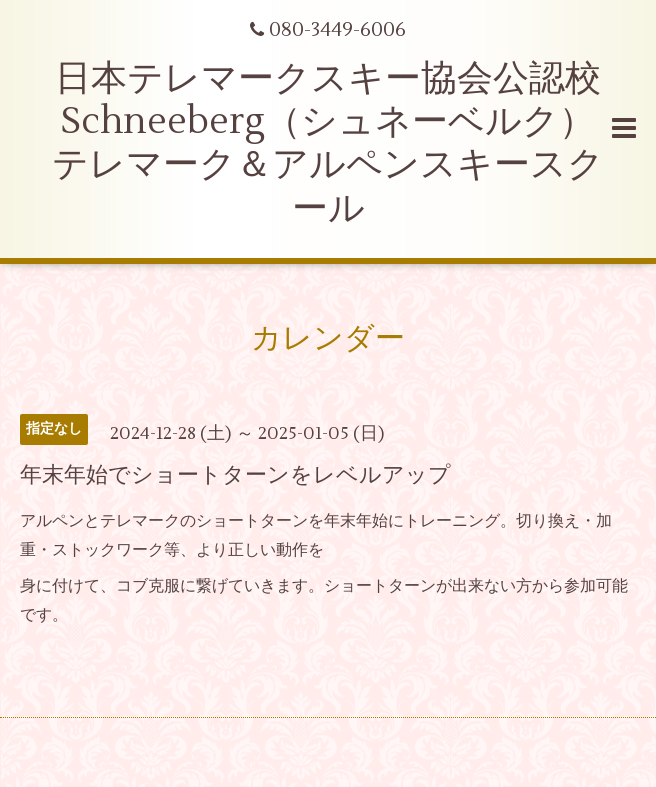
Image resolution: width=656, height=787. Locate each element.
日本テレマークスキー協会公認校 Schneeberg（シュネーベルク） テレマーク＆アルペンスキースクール (328, 144)
